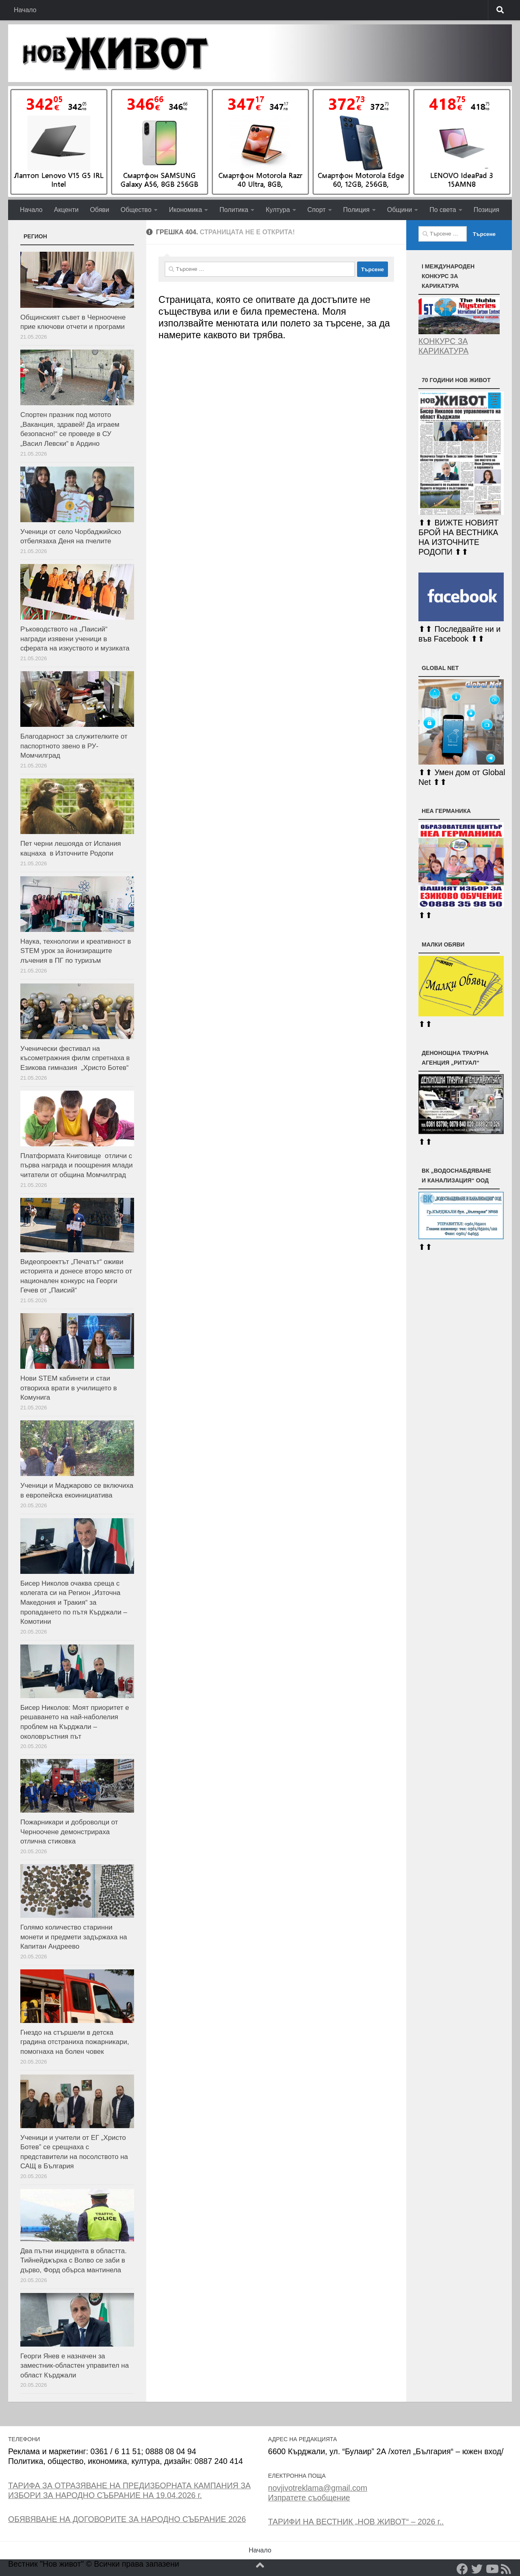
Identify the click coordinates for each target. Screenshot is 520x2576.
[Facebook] (462, 2569)
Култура (278, 209)
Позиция (486, 209)
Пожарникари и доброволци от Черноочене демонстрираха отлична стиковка (69, 1831)
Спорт (317, 209)
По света (442, 209)
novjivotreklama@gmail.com (317, 2487)
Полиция (356, 209)
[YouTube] (491, 2569)
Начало (25, 9)
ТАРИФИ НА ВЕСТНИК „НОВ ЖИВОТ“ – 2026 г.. (356, 2521)
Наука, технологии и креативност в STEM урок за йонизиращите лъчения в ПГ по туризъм (75, 951)
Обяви (99, 209)
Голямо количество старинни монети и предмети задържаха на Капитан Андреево (73, 1936)
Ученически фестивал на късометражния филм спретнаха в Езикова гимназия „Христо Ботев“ (75, 1058)
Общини (399, 209)
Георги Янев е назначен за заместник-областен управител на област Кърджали (74, 2365)
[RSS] (506, 2569)
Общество (136, 209)
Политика (233, 209)
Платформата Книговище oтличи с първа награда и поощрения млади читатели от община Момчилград (76, 1165)
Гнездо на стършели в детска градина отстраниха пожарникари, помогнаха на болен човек (74, 2042)
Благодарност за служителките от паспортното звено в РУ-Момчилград (74, 746)
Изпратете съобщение (309, 2497)
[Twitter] (477, 2569)
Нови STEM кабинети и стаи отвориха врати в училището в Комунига (68, 1387)
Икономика (185, 209)
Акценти (66, 209)
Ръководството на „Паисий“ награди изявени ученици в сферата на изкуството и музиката (75, 638)
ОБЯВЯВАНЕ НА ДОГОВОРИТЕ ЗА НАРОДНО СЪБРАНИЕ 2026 (127, 2519)
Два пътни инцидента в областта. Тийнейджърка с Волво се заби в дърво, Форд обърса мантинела (73, 2260)
